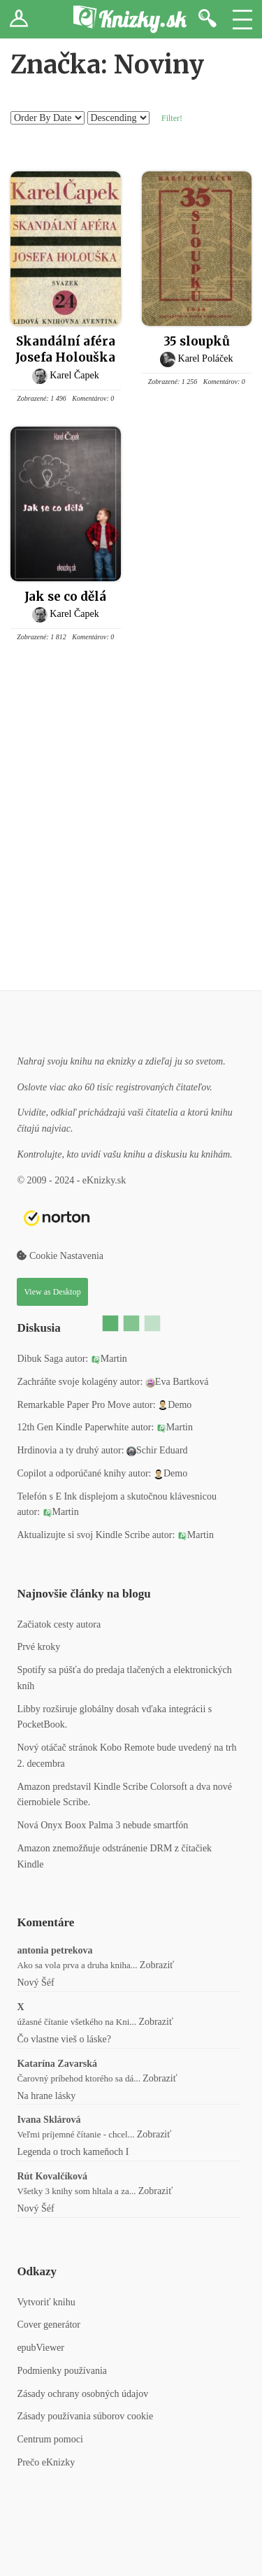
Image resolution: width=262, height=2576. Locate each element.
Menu (242, 19)
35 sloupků (196, 341)
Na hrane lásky (46, 2096)
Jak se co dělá (65, 596)
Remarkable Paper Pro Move (73, 1405)
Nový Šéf (35, 1982)
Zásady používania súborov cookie (85, 2416)
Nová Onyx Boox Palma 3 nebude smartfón (102, 1825)
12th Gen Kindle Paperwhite (73, 1427)
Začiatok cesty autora (59, 1624)
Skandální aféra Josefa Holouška (65, 349)
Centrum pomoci (50, 2439)
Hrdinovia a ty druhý (58, 1450)
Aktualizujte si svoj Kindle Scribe (83, 1535)
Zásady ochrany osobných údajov (82, 2394)
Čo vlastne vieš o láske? (64, 2039)
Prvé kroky (38, 1647)
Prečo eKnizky (46, 2462)
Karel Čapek (74, 374)
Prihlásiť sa (19, 19)
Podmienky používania (62, 2370)
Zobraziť (157, 1965)
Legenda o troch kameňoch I (73, 2152)
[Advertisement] (131, 822)
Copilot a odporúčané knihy (71, 1473)
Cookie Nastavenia (60, 1256)
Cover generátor (48, 2324)
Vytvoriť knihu (46, 2302)
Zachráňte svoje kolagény (67, 1381)
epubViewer (40, 2347)
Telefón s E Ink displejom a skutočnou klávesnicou (117, 1496)
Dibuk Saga (40, 1358)
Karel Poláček (205, 358)
